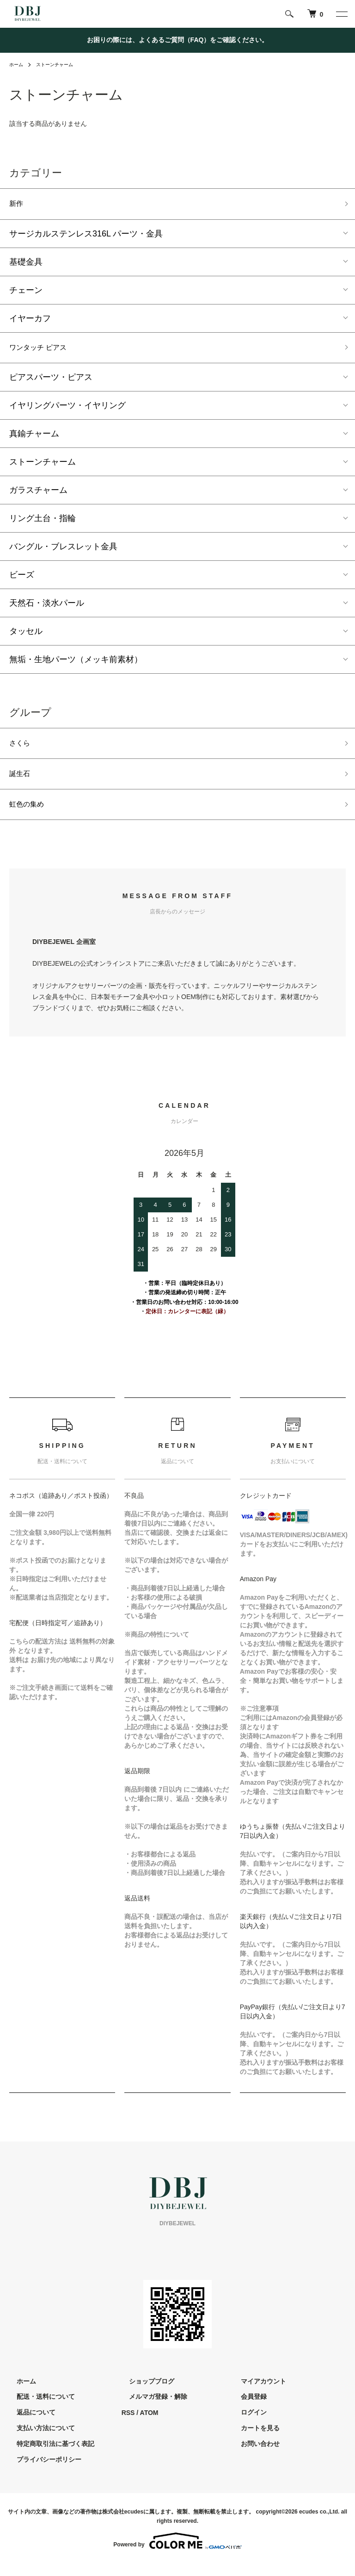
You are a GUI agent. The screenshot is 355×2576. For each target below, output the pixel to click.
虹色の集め (30, 815)
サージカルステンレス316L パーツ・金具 (86, 236)
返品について (28, 2425)
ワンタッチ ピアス (43, 351)
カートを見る (252, 2441)
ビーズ (21, 579)
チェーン (26, 292)
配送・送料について (38, 2409)
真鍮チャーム (34, 438)
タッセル (26, 636)
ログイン (246, 2425)
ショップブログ (144, 2393)
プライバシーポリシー (41, 2472)
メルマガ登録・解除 (151, 2409)
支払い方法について (38, 2441)
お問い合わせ (252, 2456)
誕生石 (21, 783)
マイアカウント (256, 2393)
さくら (21, 749)
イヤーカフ (30, 320)
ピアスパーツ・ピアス (50, 382)
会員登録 (246, 2409)
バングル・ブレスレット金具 (63, 551)
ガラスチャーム (38, 495)
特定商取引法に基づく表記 (48, 2456)
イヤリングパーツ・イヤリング (67, 410)
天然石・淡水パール (46, 608)
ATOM (149, 2425)
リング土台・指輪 (42, 523)
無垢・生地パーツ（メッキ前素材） (75, 664)
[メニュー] (341, 14)
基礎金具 (26, 264)
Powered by (177, 2553)
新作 (17, 205)
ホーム (17, 64)
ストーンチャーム (61, 64)
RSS (128, 2425)
